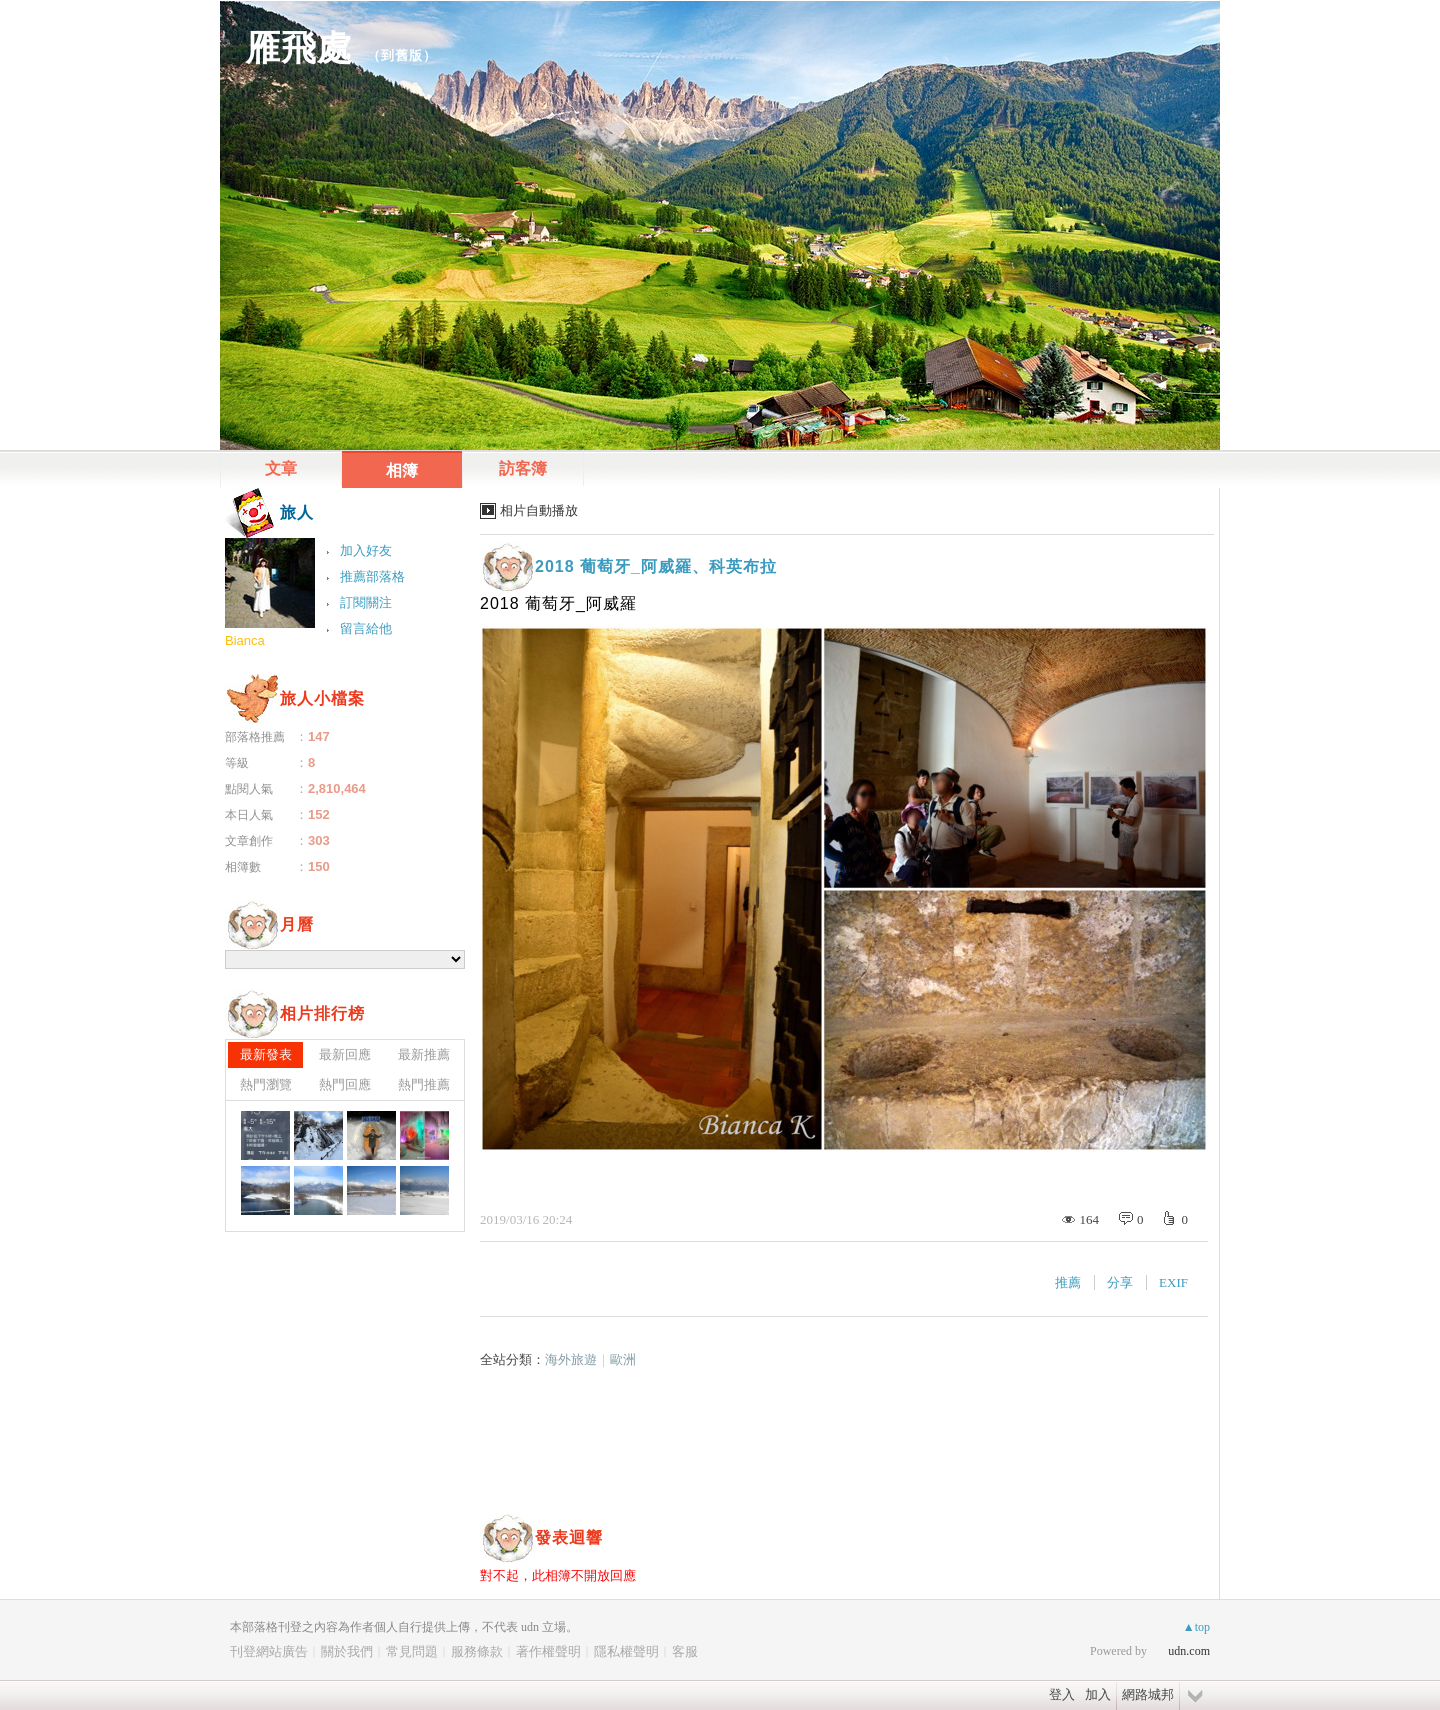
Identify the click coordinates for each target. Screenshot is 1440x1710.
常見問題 (412, 1651)
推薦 (1068, 1282)
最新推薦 (424, 1054)
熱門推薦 (424, 1084)
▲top (1196, 1627)
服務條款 (477, 1651)
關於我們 (347, 1651)
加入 (1098, 1694)
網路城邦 (1148, 1694)
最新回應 (345, 1054)
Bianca (245, 640)
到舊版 (402, 55)
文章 (281, 468)
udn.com (1189, 1651)
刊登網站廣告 (269, 1651)
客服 (685, 1651)
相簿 (402, 470)
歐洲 (623, 1359)
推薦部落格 (372, 576)
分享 (1120, 1282)
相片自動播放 (539, 510)
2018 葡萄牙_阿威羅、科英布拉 (656, 566)
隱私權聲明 (626, 1651)
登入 (1062, 1694)
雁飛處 (299, 47)
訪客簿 (523, 468)
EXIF (1173, 1282)
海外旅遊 (571, 1359)
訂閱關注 (366, 602)
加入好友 (366, 550)
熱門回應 (345, 1084)
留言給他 (366, 628)
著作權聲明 (548, 1651)
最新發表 (266, 1054)
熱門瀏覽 (266, 1084)
